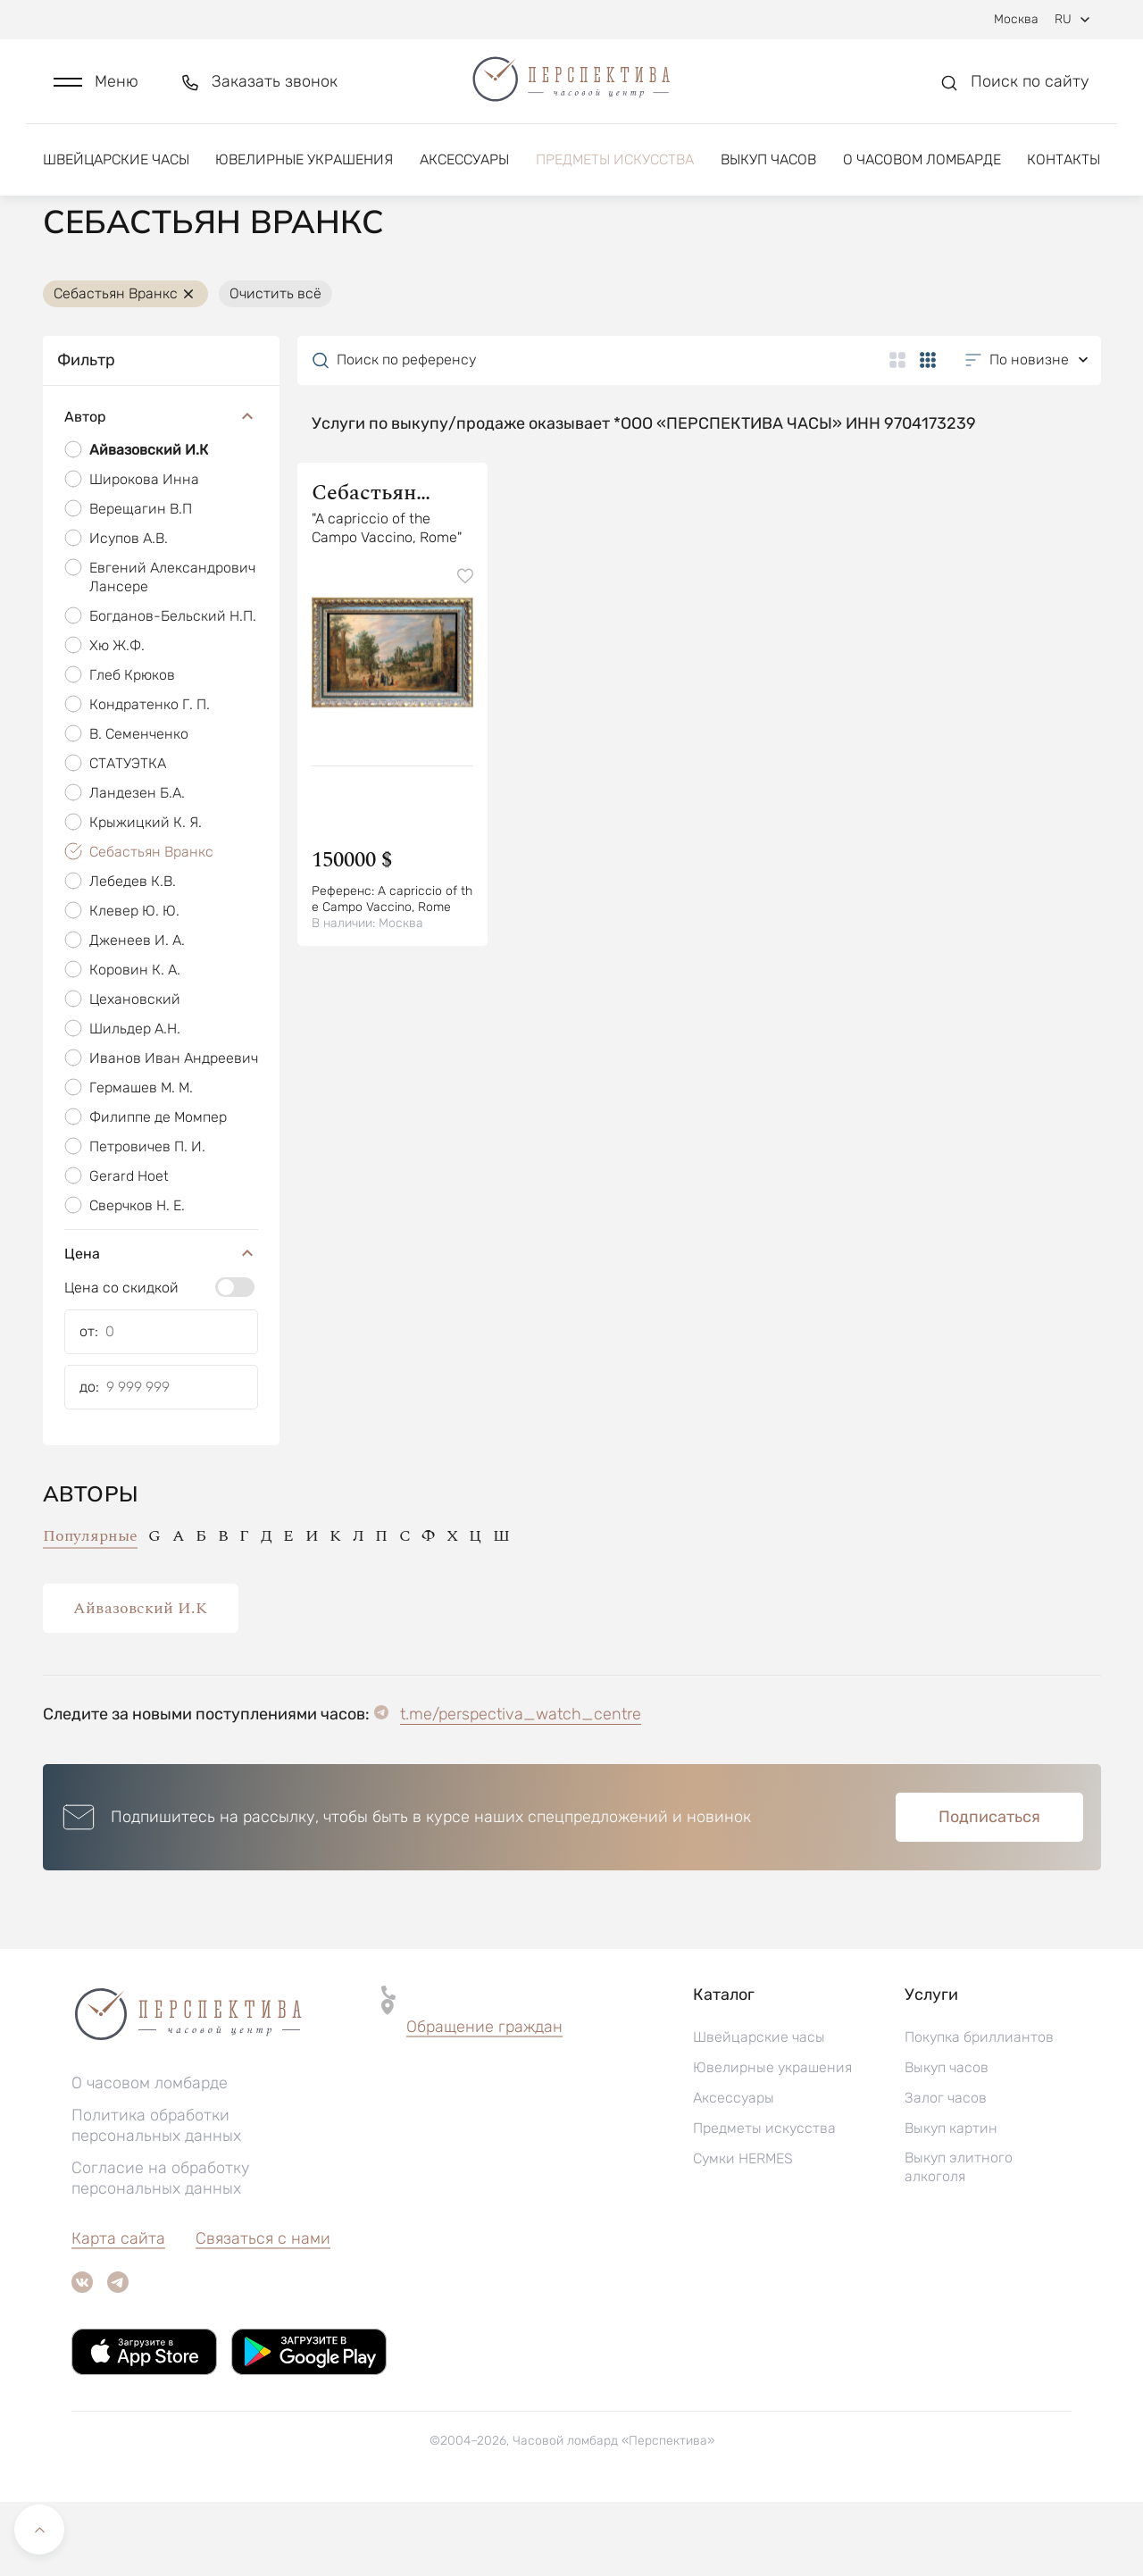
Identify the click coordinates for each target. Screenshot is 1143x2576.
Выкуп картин (951, 2202)
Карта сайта (118, 2312)
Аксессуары (464, 167)
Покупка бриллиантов (979, 2111)
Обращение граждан (484, 2101)
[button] (96, 86)
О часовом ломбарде (922, 167)
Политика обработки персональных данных (156, 2199)
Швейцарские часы (116, 167)
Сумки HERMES (743, 2232)
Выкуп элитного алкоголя (959, 2241)
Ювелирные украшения (304, 167)
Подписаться (989, 1891)
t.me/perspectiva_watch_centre (520, 1788)
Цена (161, 1328)
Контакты (1063, 167)
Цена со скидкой (121, 1361)
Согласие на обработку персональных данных (160, 2252)
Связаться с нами (263, 2312)
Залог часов (946, 2171)
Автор (161, 491)
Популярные (90, 1610)
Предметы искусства (615, 167)
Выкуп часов (768, 167)
